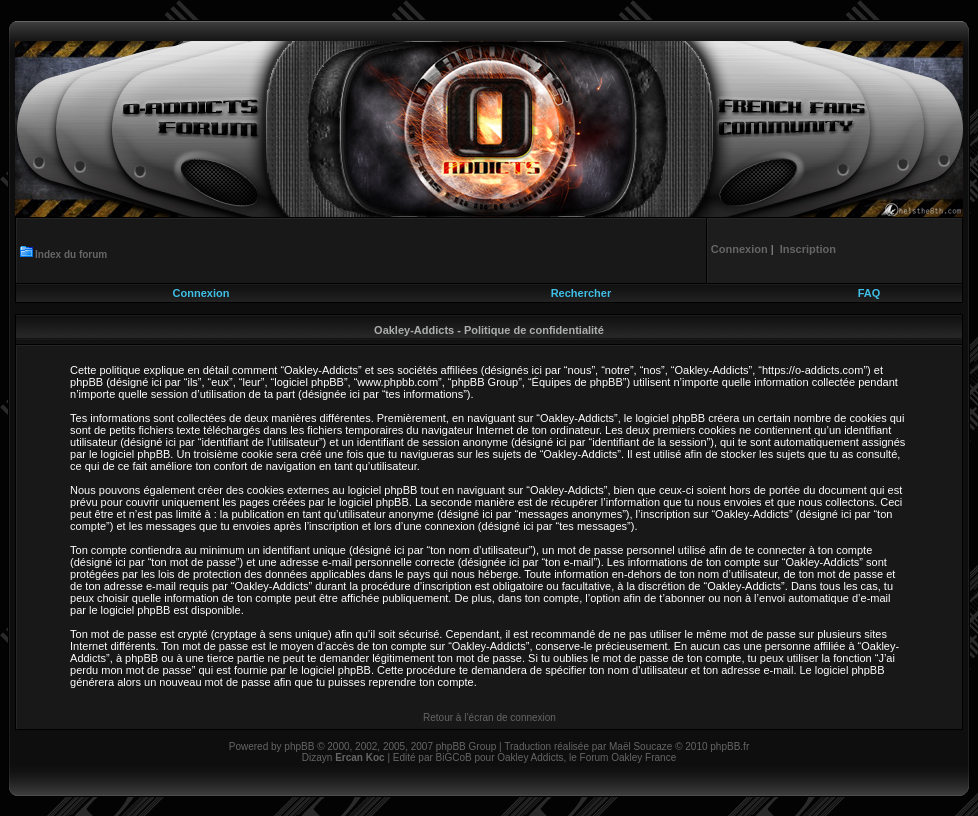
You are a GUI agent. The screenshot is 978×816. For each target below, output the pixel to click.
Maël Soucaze (640, 746)
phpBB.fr (729, 746)
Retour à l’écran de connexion (489, 717)
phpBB (299, 746)
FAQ (869, 293)
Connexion (201, 293)
